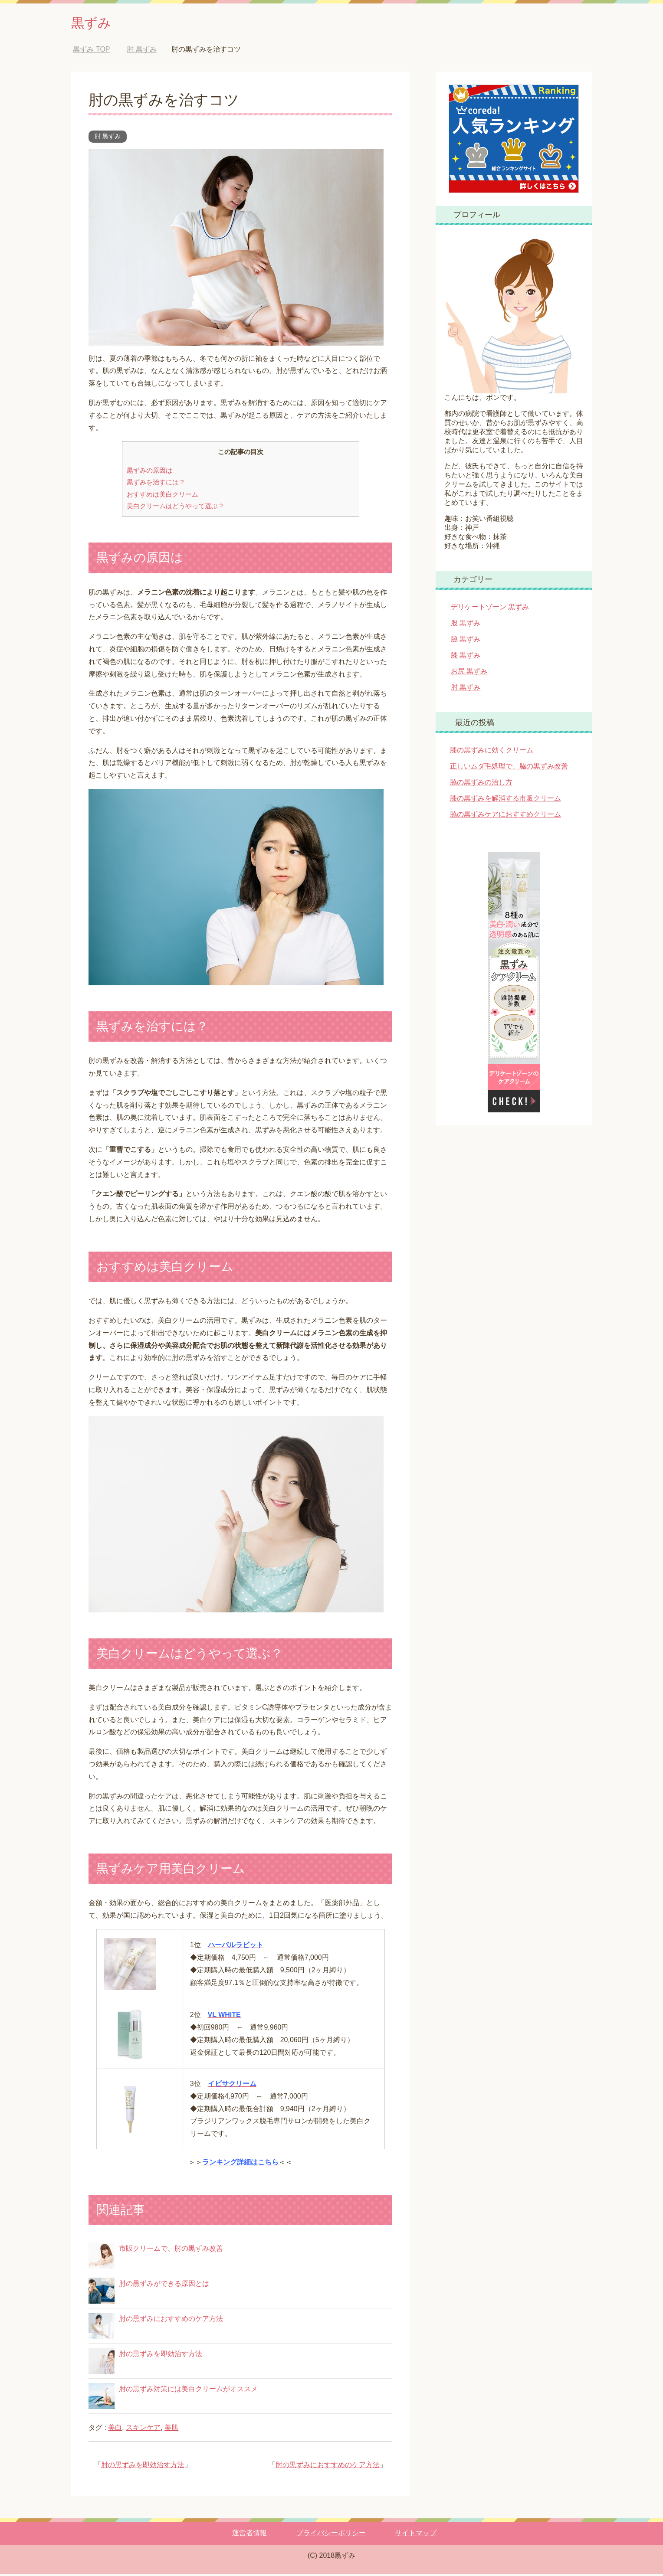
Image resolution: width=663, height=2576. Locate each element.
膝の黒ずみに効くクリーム (491, 752)
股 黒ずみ (465, 625)
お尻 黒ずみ (469, 673)
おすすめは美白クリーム (162, 496)
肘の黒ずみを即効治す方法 (160, 2356)
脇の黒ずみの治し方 (481, 784)
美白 (115, 2429)
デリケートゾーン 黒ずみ (490, 609)
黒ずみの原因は (149, 472)
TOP (91, 51)
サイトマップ (416, 2535)
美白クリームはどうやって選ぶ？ (175, 508)
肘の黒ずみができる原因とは (164, 2285)
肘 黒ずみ (108, 138)
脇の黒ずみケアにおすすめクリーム (505, 816)
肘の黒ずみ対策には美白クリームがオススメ (188, 2391)
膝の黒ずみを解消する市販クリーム (505, 800)
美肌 (171, 2429)
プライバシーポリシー (331, 2535)
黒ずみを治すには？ (156, 484)
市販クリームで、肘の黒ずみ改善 (171, 2250)
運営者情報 (249, 2535)
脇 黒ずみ (465, 641)
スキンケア (143, 2429)
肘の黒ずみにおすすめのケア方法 (171, 2320)
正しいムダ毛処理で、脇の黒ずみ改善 (509, 768)
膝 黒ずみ (465, 657)
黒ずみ (95, 23)
